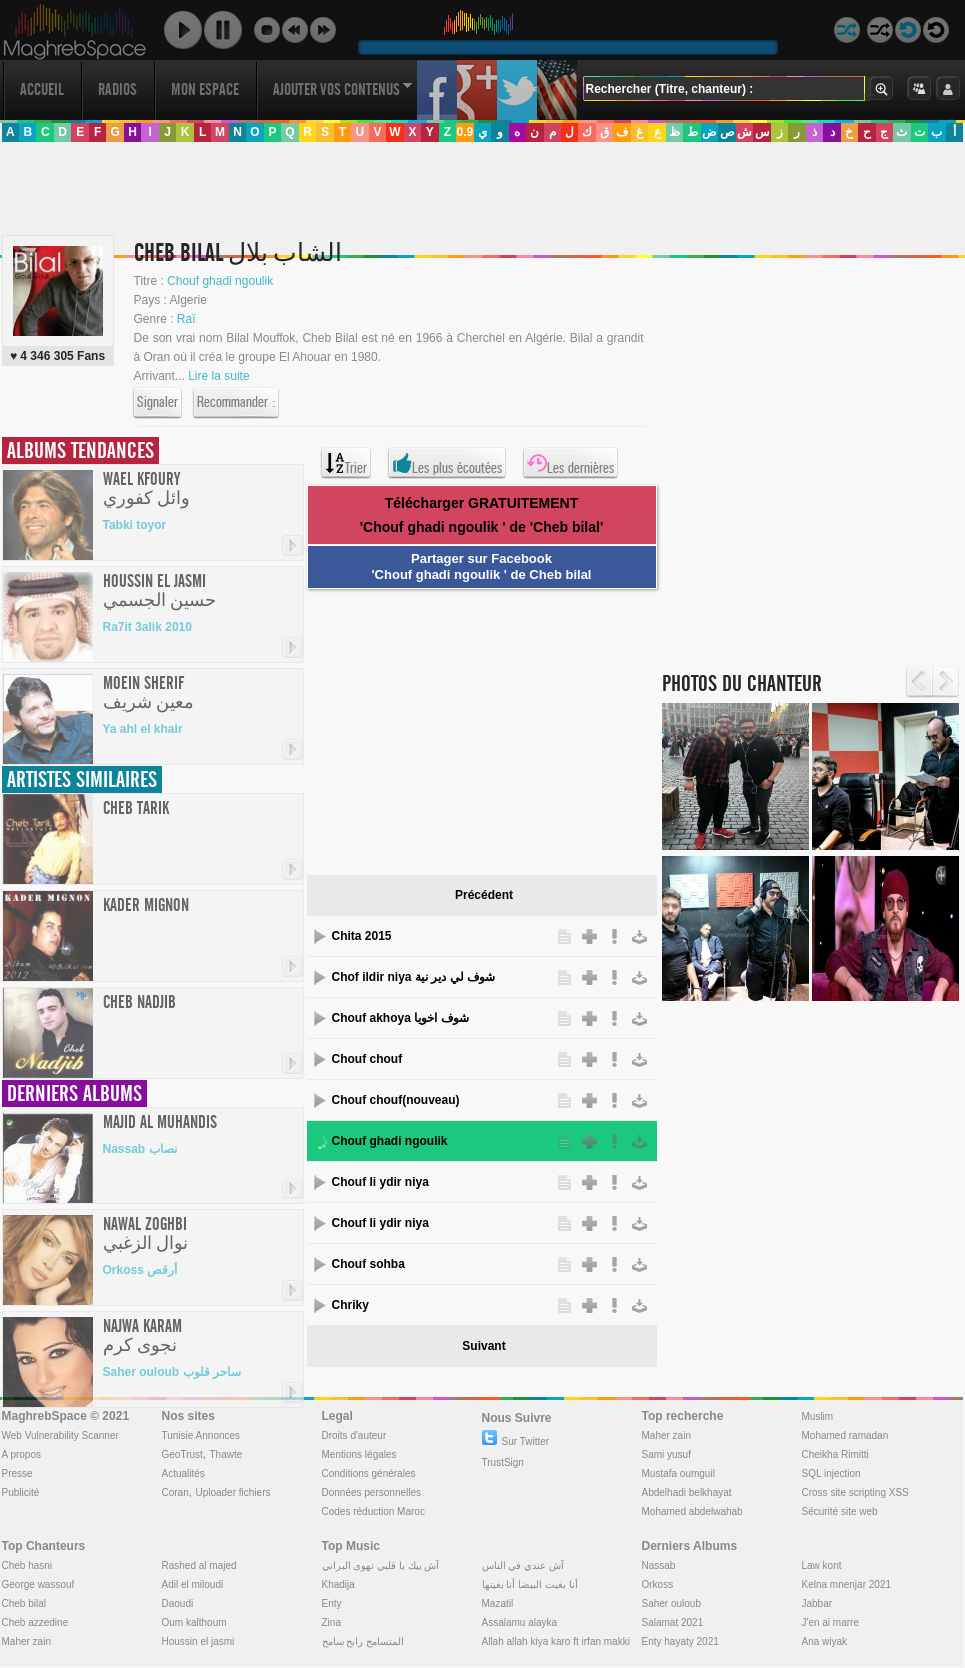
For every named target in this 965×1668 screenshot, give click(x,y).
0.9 (464, 132)
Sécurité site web (840, 1511)
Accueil (42, 89)
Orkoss (658, 1584)
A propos (21, 1454)
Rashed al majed (199, 1565)
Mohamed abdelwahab (692, 1511)
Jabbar (817, 1603)
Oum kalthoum (194, 1622)
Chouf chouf (367, 1059)
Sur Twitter (516, 1441)
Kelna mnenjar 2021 (847, 1584)
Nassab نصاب (140, 1149)
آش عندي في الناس (523, 1565)
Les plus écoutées (447, 463)
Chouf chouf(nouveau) (396, 1100)
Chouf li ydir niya (380, 1182)
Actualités (183, 1473)
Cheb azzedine (35, 1622)
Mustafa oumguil (678, 1473)
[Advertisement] (208, 441)
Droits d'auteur (354, 1435)
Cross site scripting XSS (855, 1492)
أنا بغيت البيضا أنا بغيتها (530, 1584)
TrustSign (503, 1462)
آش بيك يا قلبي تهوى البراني (381, 1565)
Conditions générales (369, 1473)
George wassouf (38, 1584)
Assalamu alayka (520, 1622)
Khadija (338, 1584)
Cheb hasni (27, 1565)
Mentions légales (359, 1454)
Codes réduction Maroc (373, 1511)
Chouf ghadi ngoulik (390, 1141)
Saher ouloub (672, 1603)
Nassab (659, 1565)
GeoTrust (182, 1454)
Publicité (21, 1492)
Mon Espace (205, 89)
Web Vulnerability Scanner (60, 1435)
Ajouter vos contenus (343, 89)
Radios (117, 89)
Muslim (818, 1416)
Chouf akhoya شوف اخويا (400, 1018)
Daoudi (178, 1603)
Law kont (822, 1565)
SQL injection (831, 1473)
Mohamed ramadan (845, 1435)
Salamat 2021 (673, 1622)
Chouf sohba (368, 1264)
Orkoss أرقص (140, 1270)
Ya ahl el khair (143, 729)
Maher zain (666, 1435)
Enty (332, 1603)
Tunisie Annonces (201, 1435)
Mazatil (498, 1603)
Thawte (225, 1454)
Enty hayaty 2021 (680, 1641)
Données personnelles (372, 1492)
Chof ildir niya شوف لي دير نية (413, 977)
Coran (175, 1492)
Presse (17, 1473)
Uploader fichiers (232, 1492)
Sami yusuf (666, 1454)
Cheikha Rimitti (835, 1454)
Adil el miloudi (193, 1584)
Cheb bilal (24, 1603)
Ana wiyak (825, 1641)
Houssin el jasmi (198, 1641)
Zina (331, 1622)
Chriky (350, 1305)
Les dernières (570, 463)
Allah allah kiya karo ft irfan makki (556, 1641)
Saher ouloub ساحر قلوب (172, 1372)
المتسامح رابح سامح (363, 1641)
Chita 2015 (362, 936)
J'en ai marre (831, 1622)
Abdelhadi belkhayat (687, 1492)
